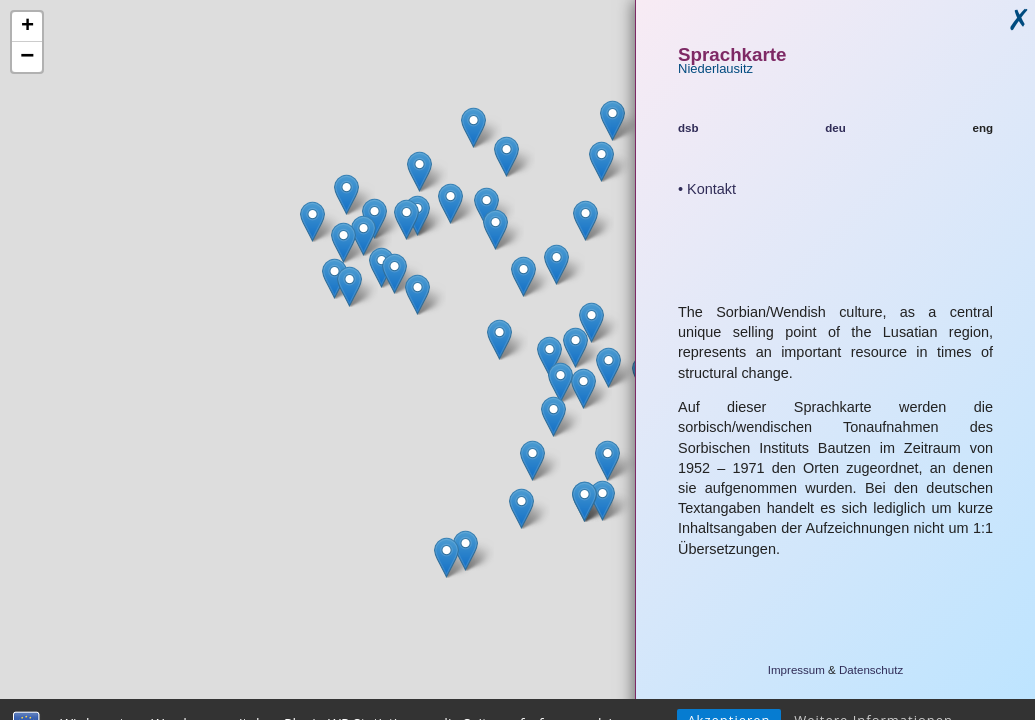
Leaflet (601, 712)
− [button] (27, 57)
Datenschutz (871, 670)
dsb (688, 128)
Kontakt (711, 189)
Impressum (796, 670)
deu (835, 128)
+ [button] (27, 27)
